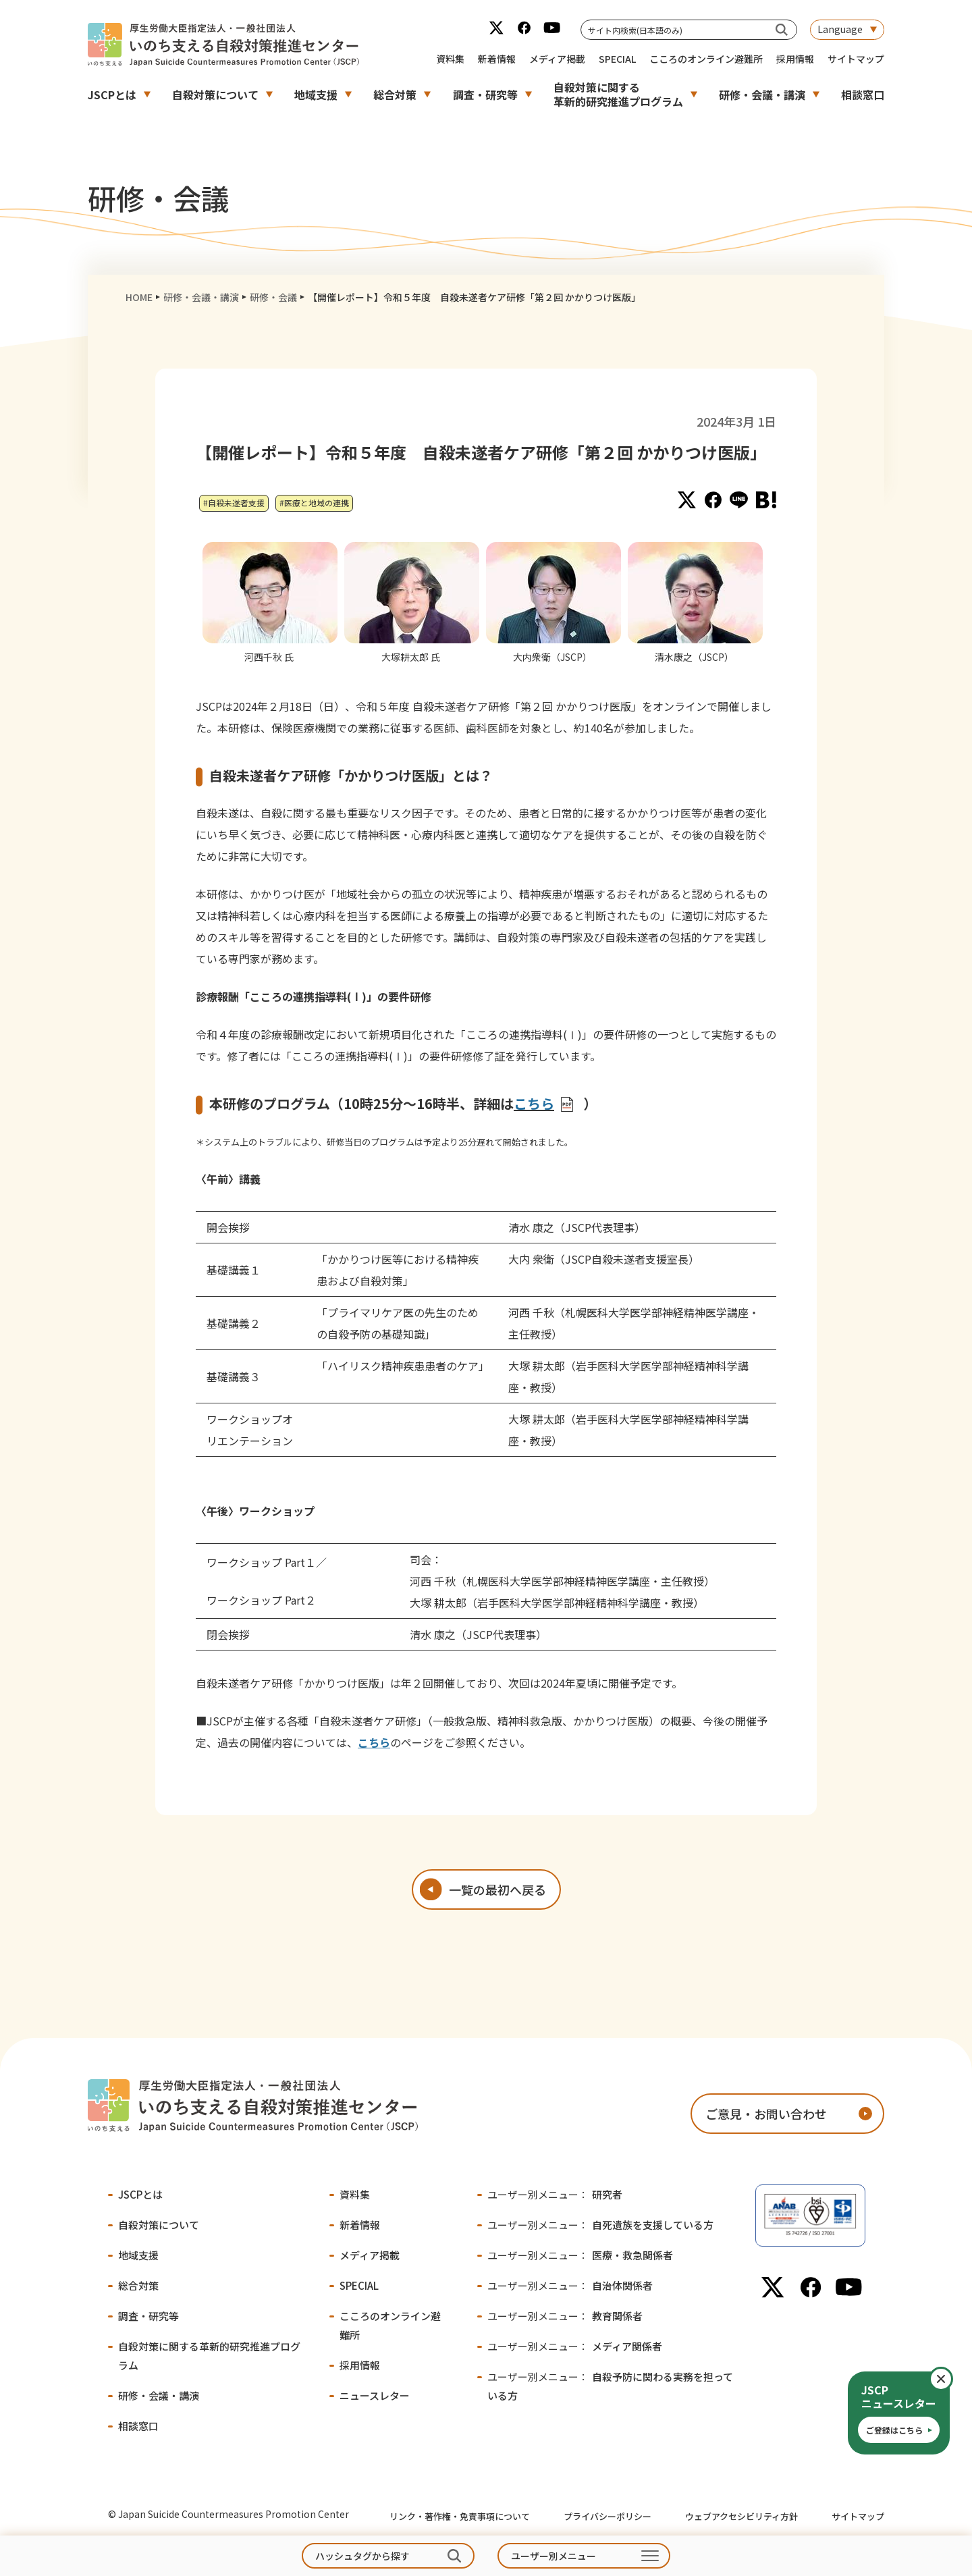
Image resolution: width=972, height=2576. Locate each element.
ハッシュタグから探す (362, 2555)
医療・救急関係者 (580, 2255)
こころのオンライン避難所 (706, 58)
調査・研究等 (485, 94)
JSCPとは (112, 94)
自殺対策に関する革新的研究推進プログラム (618, 94)
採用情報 (795, 58)
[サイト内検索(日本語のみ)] (782, 29)
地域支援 (316, 94)
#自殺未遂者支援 (234, 502)
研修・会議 (273, 297)
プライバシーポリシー (607, 2516)
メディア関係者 (574, 2346)
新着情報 (497, 58)
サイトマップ (856, 58)
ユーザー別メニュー (553, 2555)
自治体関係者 (570, 2285)
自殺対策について (215, 94)
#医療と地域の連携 (314, 502)
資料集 (450, 58)
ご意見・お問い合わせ (766, 2113)
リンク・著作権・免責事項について (459, 2516)
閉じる (952, 2379)
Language (840, 29)
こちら (374, 1742)
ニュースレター (375, 2395)
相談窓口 (862, 94)
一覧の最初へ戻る (497, 1889)
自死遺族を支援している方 (600, 2225)
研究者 (554, 2194)
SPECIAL (617, 58)
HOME (139, 297)
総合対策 (394, 94)
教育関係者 (565, 2316)
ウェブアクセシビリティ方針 (741, 2516)
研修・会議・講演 (762, 94)
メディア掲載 (557, 58)
